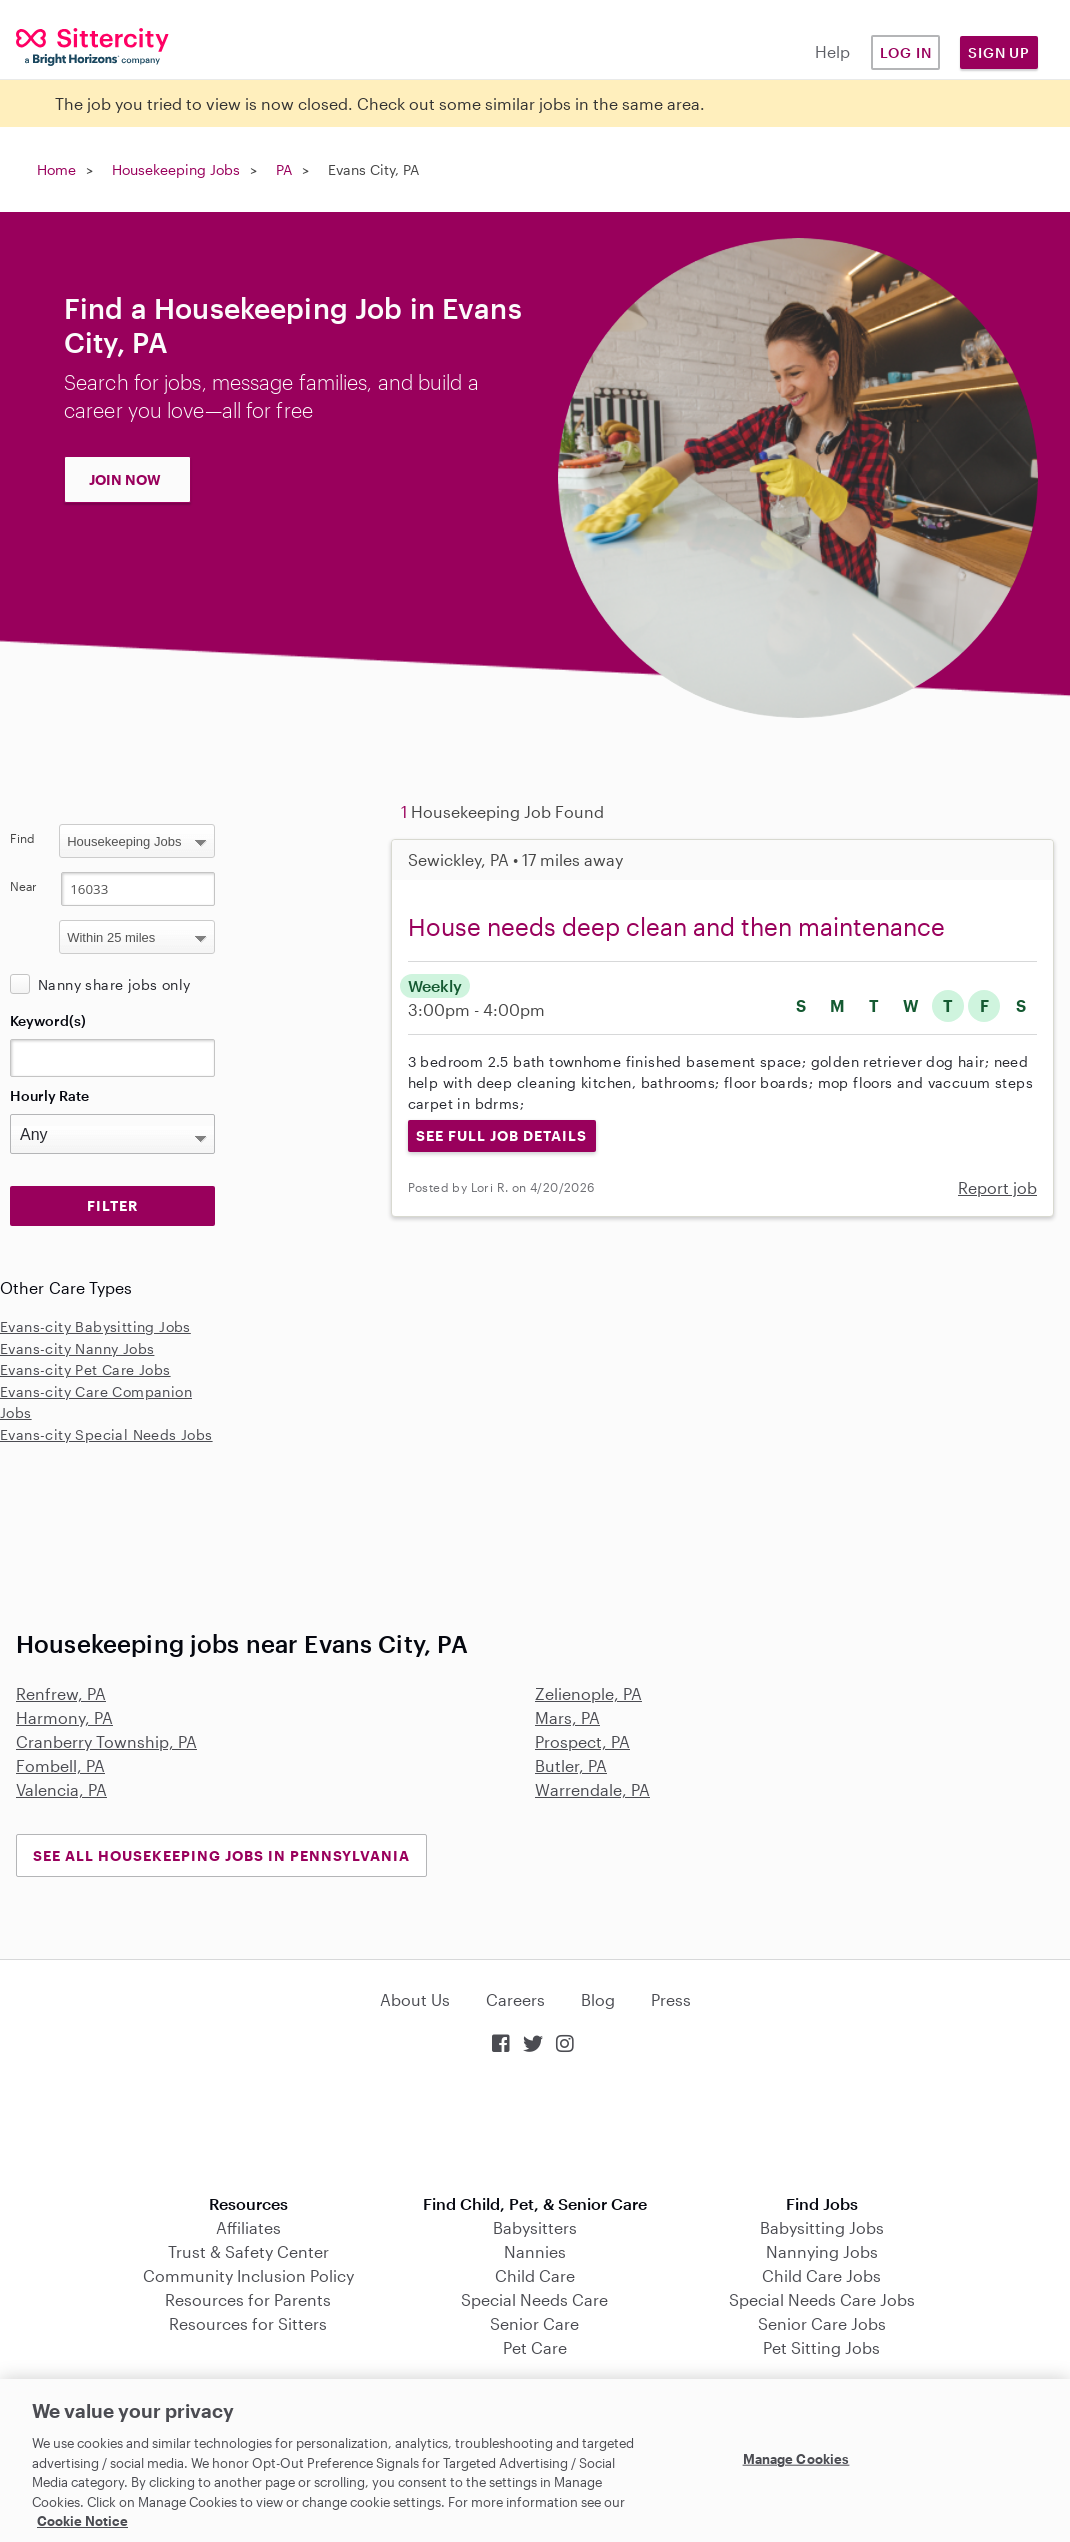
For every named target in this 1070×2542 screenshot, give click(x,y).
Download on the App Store (535, 2126)
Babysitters (535, 2227)
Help (832, 51)
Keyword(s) (48, 1020)
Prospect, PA (582, 1741)
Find (22, 838)
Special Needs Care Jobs (822, 2299)
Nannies (535, 2251)
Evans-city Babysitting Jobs (95, 1326)
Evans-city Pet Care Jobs (85, 1369)
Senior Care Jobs (822, 2323)
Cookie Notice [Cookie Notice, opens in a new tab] (82, 2521)
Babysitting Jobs (822, 2227)
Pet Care (535, 2347)
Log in (906, 52)
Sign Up (999, 52)
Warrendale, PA (592, 1789)
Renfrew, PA (61, 1693)
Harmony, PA (64, 1717)
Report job (997, 1187)
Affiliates (248, 2227)
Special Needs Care (534, 2299)
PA (284, 169)
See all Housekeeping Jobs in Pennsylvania (221, 1855)
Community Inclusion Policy (248, 2275)
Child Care (535, 2275)
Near (23, 886)
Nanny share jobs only (114, 984)
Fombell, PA (60, 1765)
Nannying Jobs (822, 2251)
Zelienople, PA (588, 1693)
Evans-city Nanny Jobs (77, 1348)
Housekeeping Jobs (176, 169)
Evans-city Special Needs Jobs (106, 1434)
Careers (515, 1999)
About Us (415, 1999)
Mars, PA (567, 1717)
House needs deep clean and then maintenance (676, 926)
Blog (598, 1999)
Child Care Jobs (821, 2275)
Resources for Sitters (248, 2323)
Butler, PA (571, 1765)
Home (56, 169)
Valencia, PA (61, 1789)
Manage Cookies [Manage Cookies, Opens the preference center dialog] (796, 2458)
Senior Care (534, 2323)
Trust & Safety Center (248, 2251)
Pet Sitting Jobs (821, 2347)
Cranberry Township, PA (106, 1741)
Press (671, 1999)
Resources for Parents (248, 2299)
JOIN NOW (125, 479)
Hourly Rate (49, 1095)
